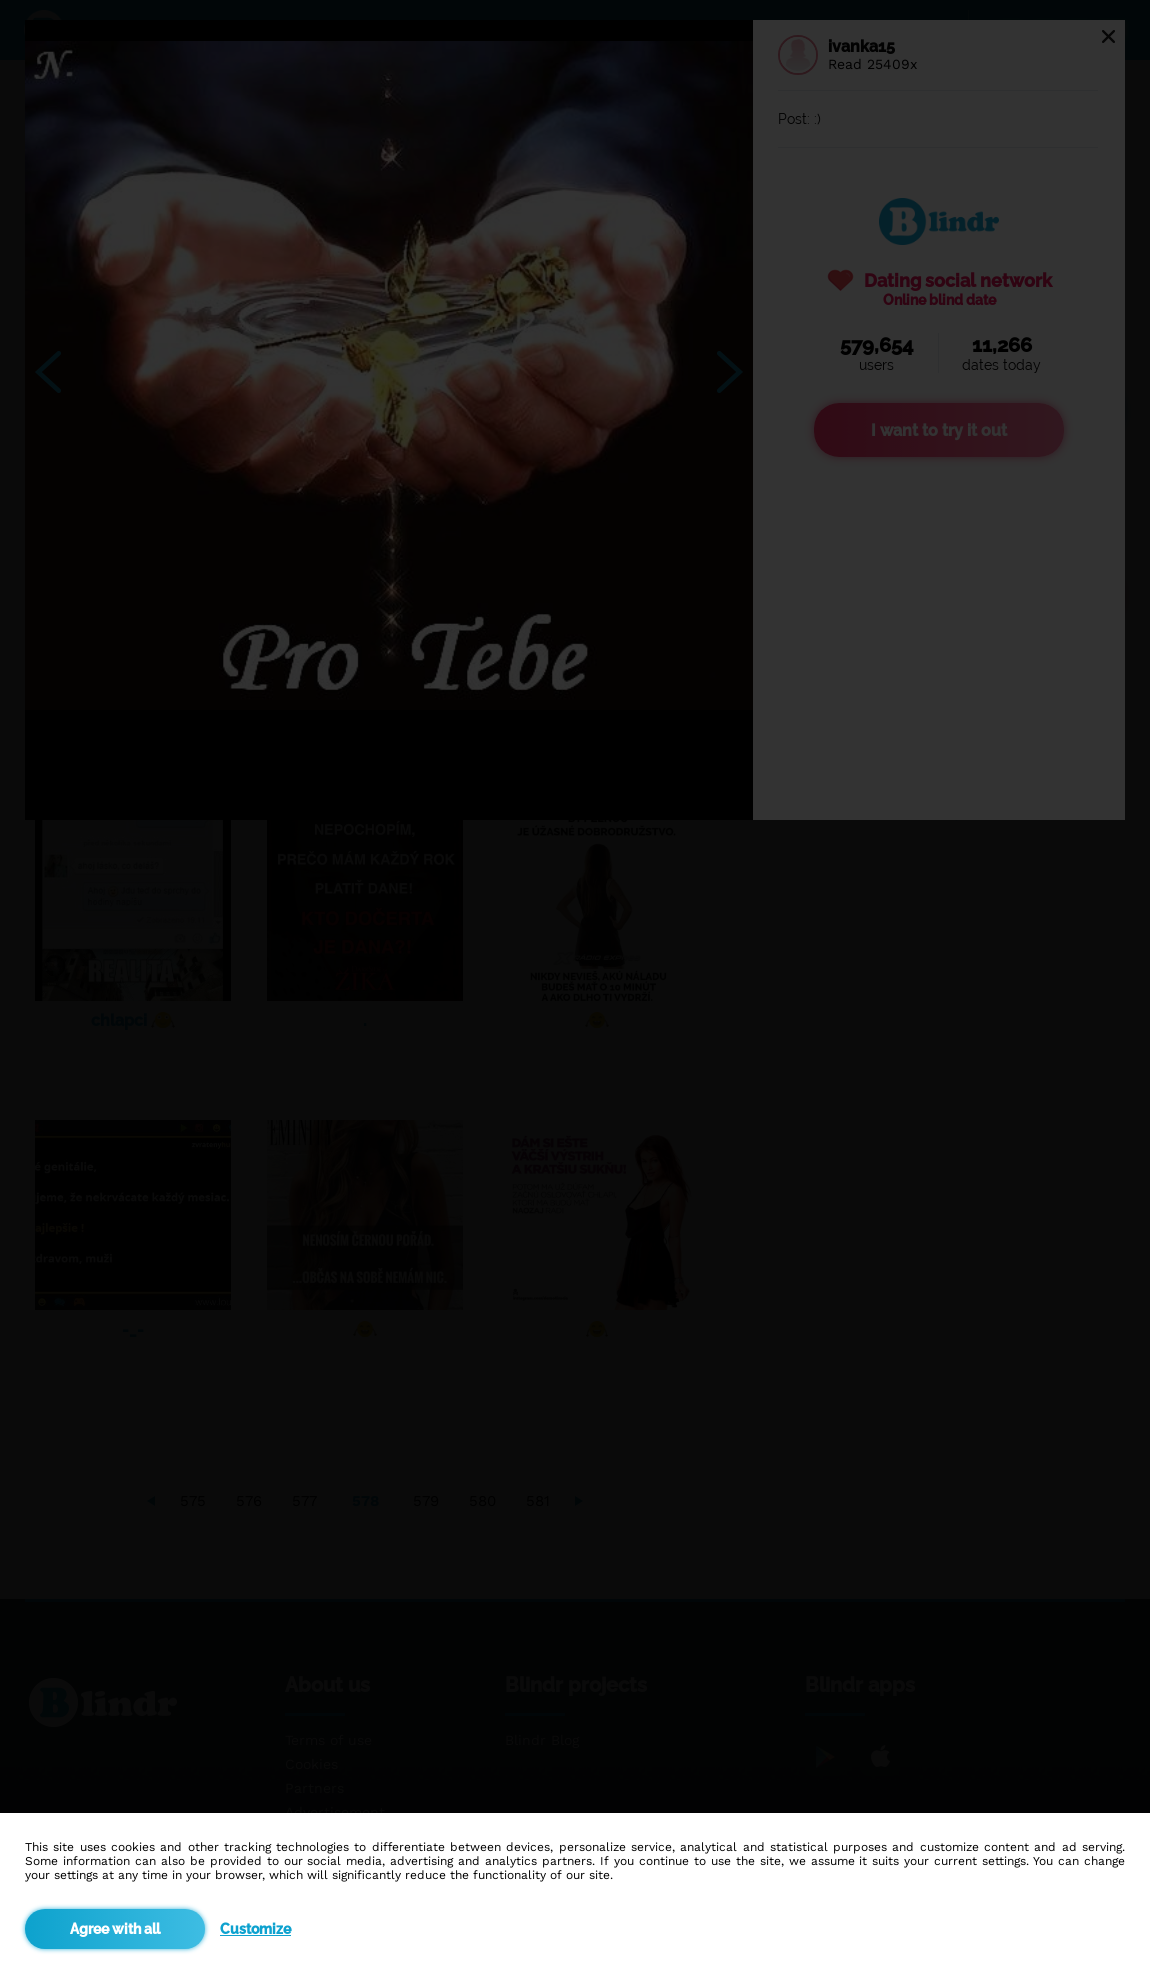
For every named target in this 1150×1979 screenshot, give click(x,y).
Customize (255, 1929)
